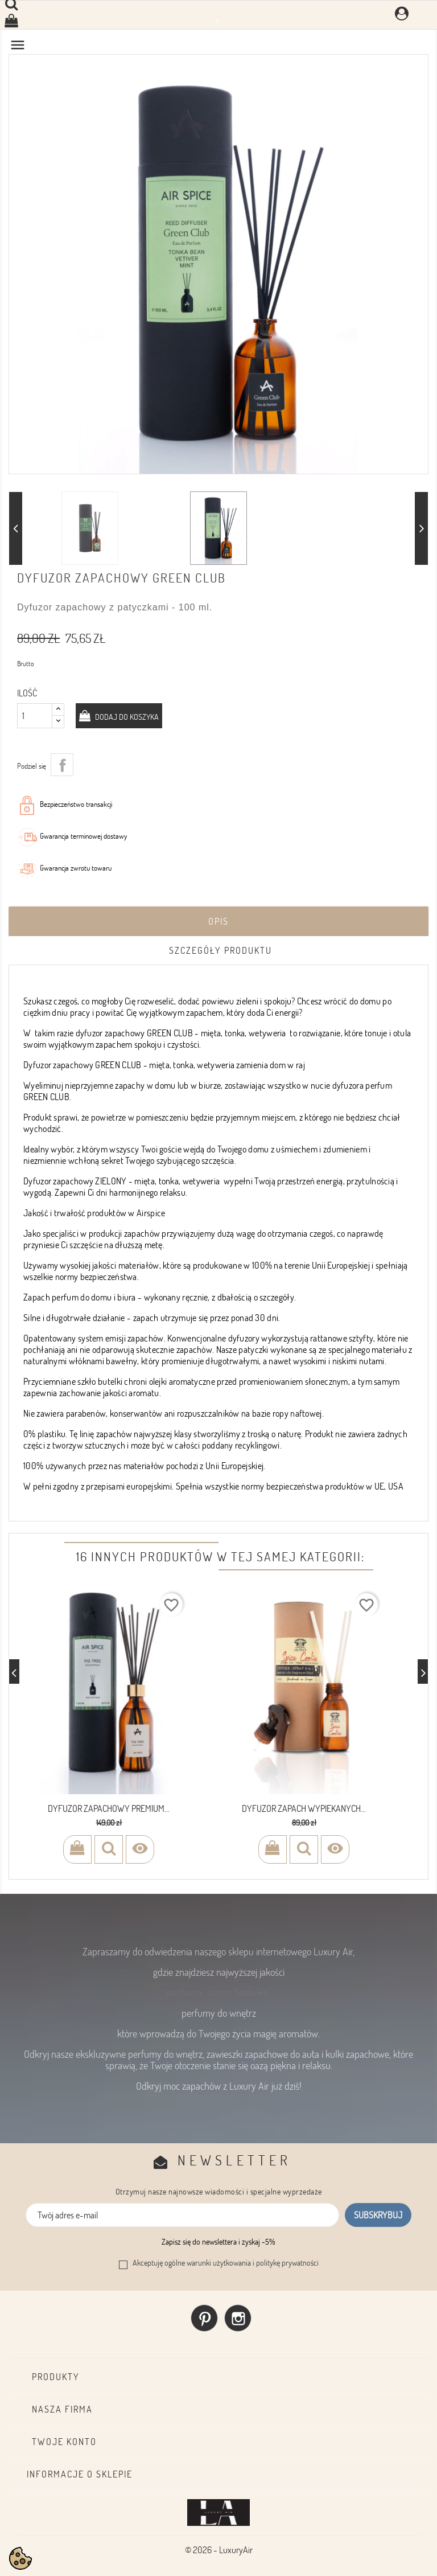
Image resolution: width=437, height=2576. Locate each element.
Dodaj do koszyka (126, 716)
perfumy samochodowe (217, 1992)
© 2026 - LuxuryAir (219, 2550)
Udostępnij (62, 765)
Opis (218, 921)
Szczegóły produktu (220, 950)
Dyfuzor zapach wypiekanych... (304, 1808)
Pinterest (204, 2318)
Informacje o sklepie (80, 2474)
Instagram (238, 2318)
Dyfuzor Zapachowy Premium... (109, 1808)
